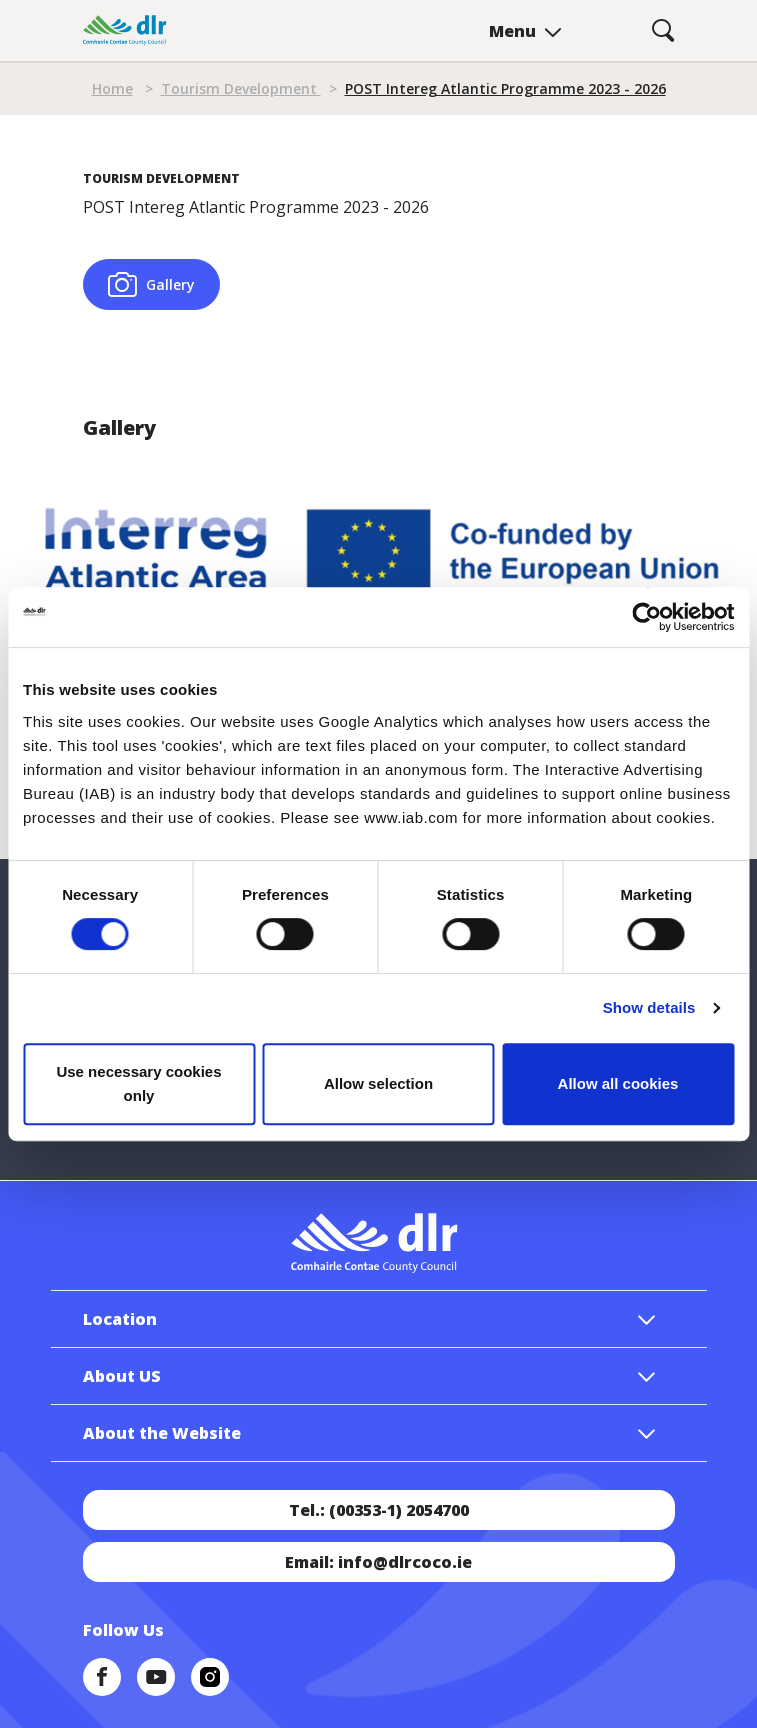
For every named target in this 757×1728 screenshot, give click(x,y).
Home (112, 88)
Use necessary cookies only (138, 1083)
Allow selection (378, 1083)
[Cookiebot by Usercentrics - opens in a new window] (646, 617)
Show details (649, 1007)
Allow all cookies (618, 1083)
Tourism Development (241, 88)
